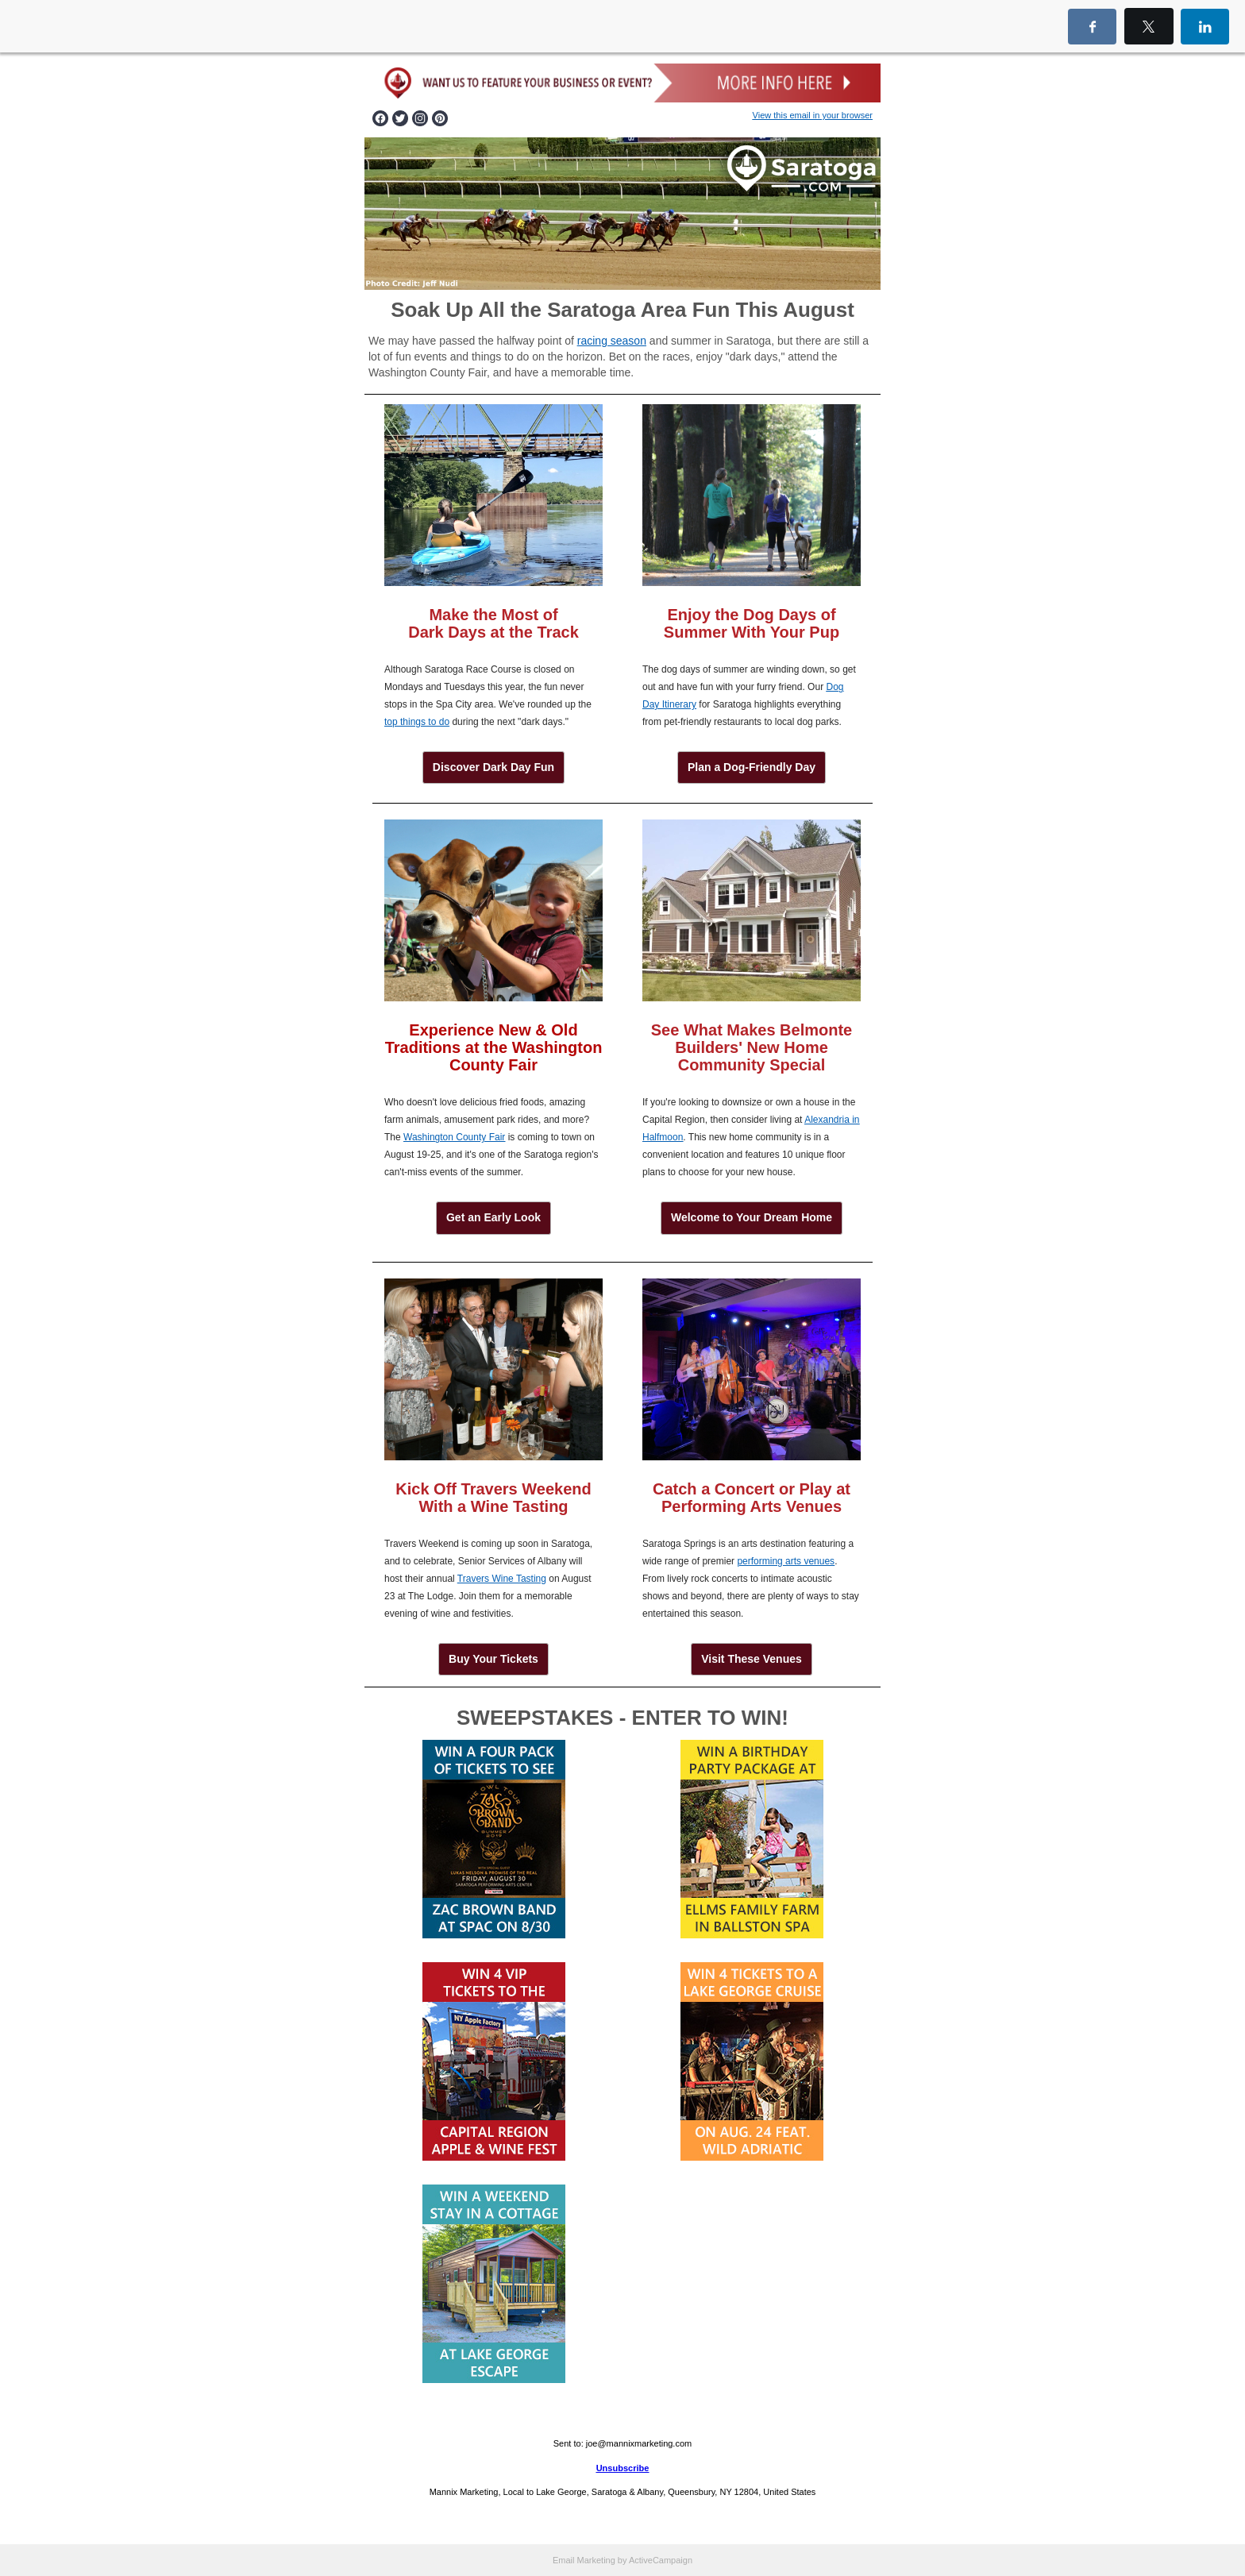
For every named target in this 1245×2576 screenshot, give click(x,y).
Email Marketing (584, 2560)
